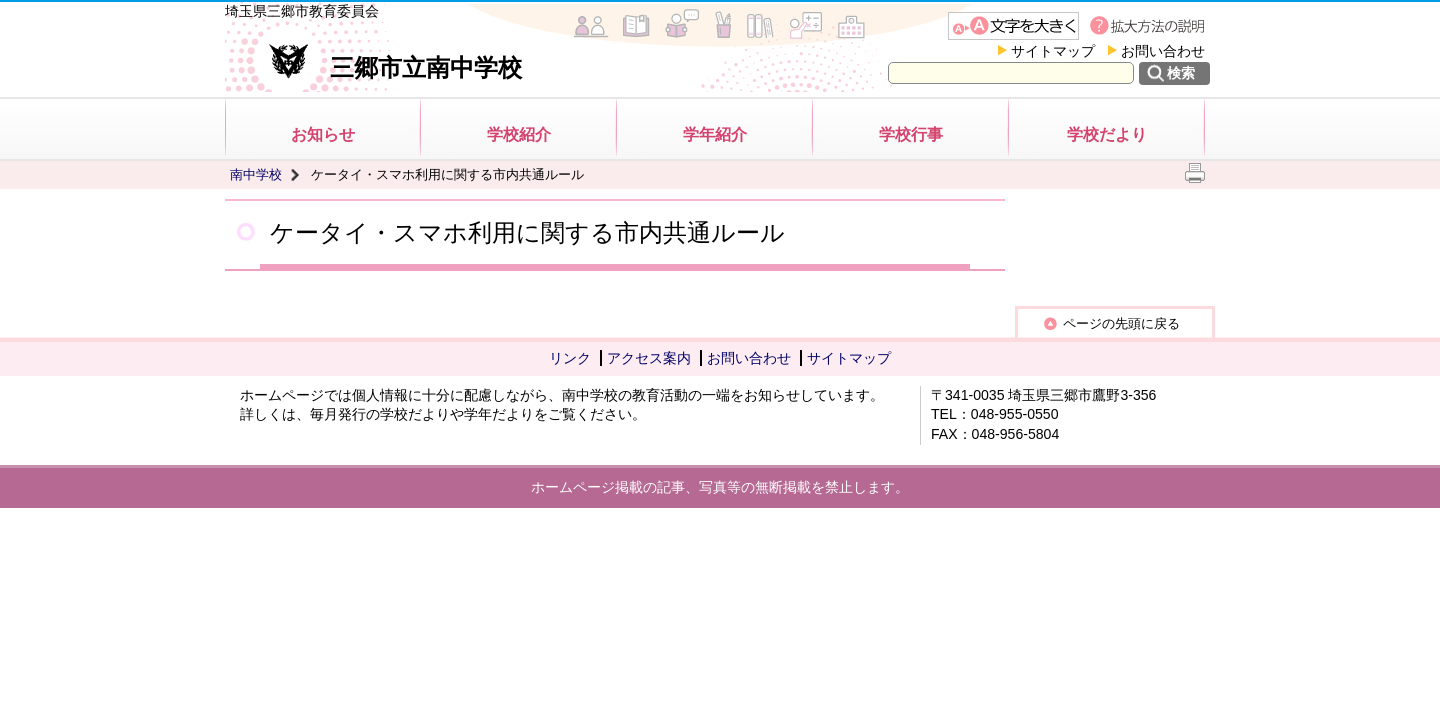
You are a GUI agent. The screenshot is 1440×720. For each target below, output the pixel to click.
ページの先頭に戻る (1121, 323)
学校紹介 (519, 134)
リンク (570, 358)
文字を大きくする (1013, 26)
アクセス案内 (649, 358)
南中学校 (256, 174)
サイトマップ (1053, 51)
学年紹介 (715, 134)
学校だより (1107, 134)
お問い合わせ (1163, 51)
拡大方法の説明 (1149, 26)
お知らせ (323, 134)
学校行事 (911, 134)
